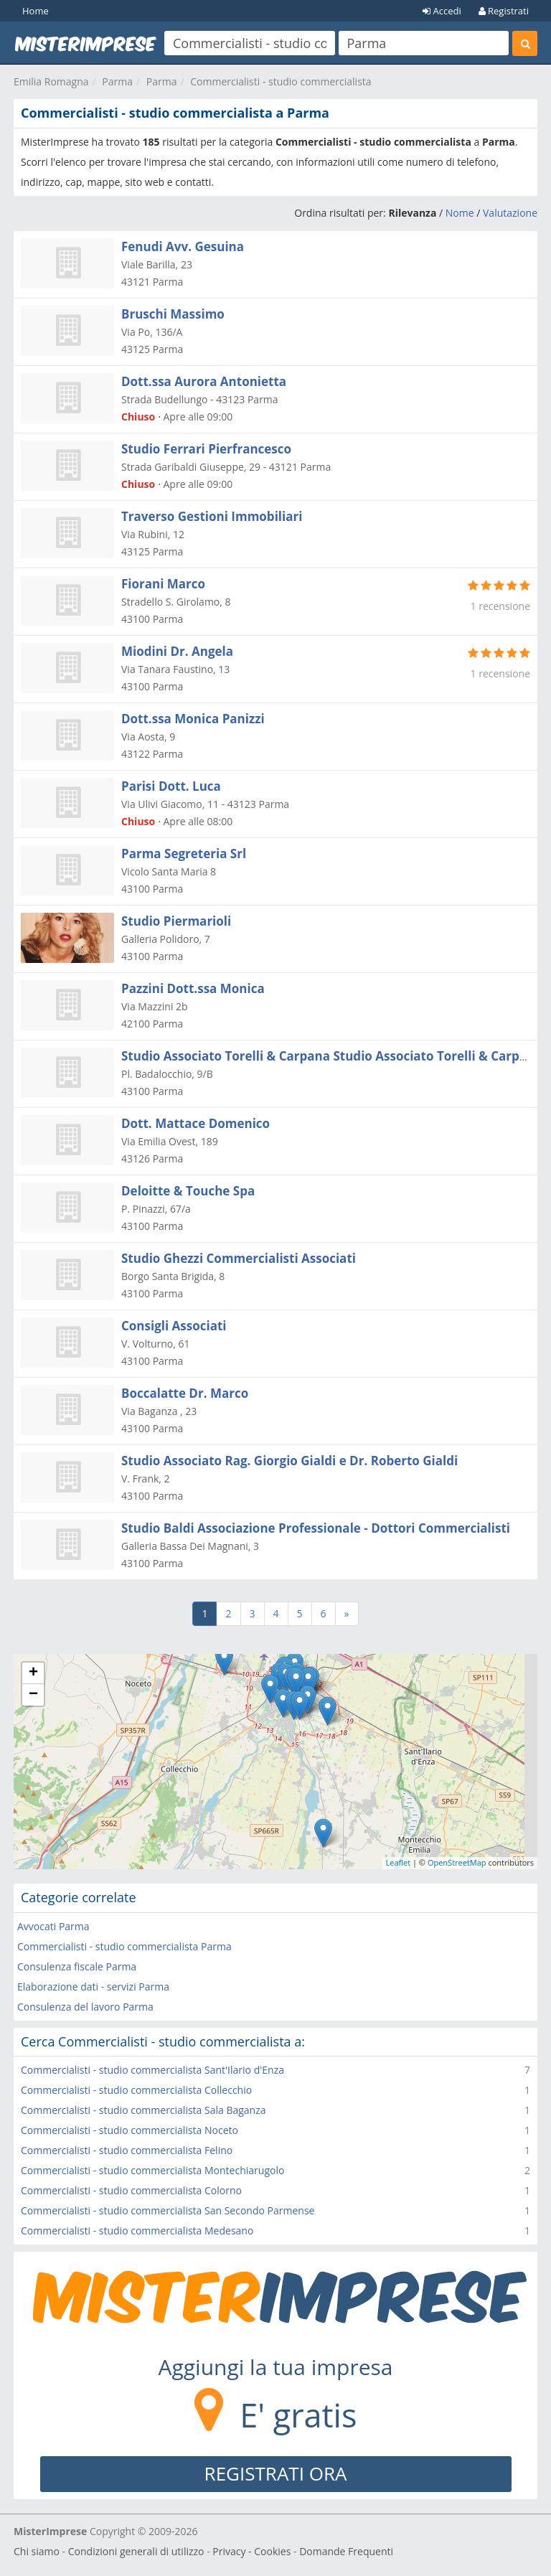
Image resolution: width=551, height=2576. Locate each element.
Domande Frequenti (346, 2551)
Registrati (504, 10)
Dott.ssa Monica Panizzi (193, 718)
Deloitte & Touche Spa (188, 1191)
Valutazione (510, 213)
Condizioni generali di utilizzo (136, 2551)
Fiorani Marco (163, 583)
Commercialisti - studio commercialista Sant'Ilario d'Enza (152, 2070)
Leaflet (398, 1862)
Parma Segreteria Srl (183, 853)
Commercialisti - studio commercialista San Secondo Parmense (167, 2210)
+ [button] (33, 1673)
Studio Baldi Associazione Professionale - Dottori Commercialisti (315, 1528)
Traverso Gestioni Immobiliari (211, 516)
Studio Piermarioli (176, 921)
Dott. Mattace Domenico (195, 1123)
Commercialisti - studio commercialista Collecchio (136, 2090)
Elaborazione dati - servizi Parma (93, 1986)
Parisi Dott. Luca (171, 786)
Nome (460, 213)
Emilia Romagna (51, 81)
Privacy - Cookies (251, 2551)
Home (35, 10)
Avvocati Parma (53, 1926)
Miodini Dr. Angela (177, 651)
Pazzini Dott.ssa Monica (193, 988)
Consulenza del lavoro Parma (85, 2006)
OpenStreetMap (457, 1862)
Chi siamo (37, 2551)
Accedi (442, 10)
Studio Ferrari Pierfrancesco (206, 449)
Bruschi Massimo (173, 314)
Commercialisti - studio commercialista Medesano (137, 2230)
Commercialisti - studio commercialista (280, 81)
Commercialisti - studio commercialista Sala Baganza (143, 2110)
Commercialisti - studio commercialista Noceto (129, 2130)
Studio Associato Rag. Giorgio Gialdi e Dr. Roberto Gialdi (289, 1460)
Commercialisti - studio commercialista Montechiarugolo (152, 2170)
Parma (117, 81)
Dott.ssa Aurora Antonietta (203, 381)
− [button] (33, 1695)
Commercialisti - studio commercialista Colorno (131, 2190)
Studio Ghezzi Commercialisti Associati (238, 1258)
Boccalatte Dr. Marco (184, 1393)
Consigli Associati (173, 1325)
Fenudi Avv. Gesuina (182, 246)
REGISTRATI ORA (275, 2473)
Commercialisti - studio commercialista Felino (126, 2150)
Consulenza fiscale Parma (76, 1966)
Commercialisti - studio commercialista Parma (124, 1946)
